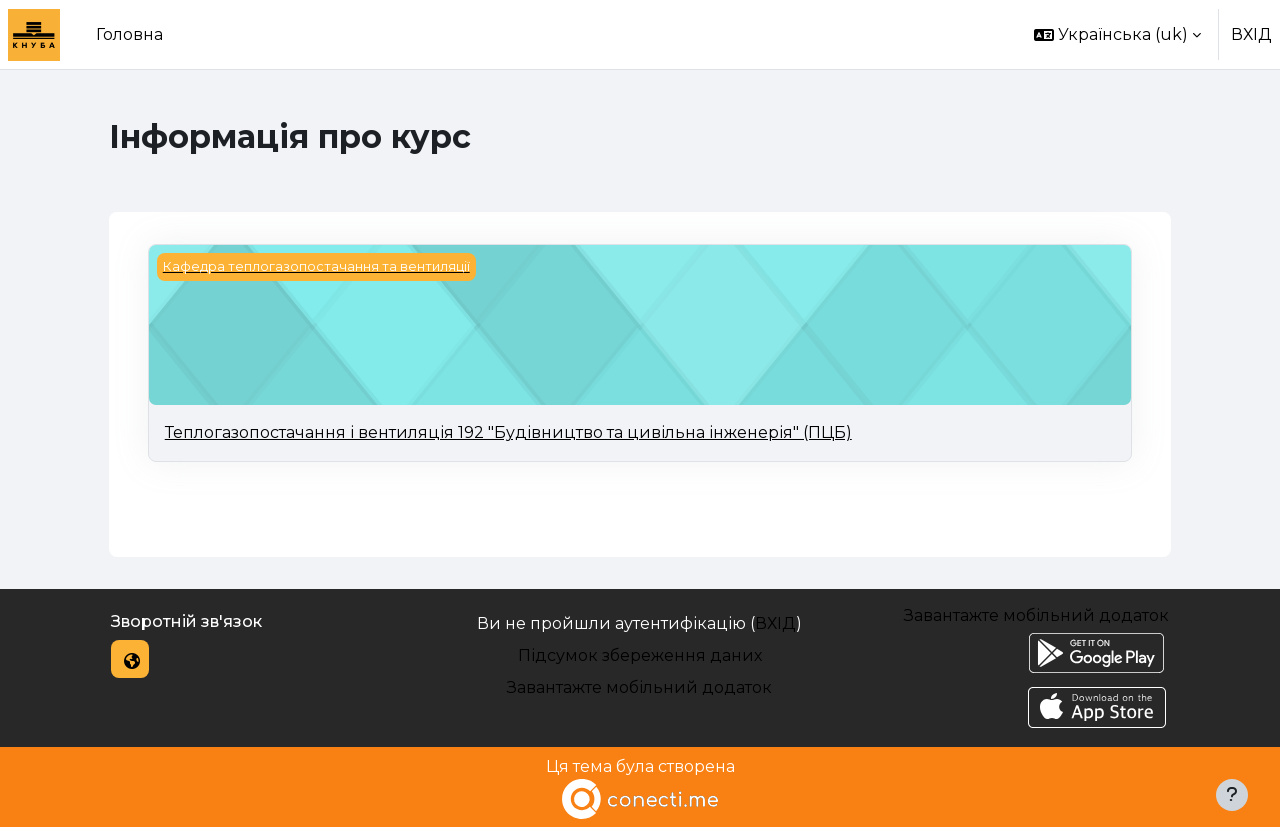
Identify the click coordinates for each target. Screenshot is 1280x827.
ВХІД (1251, 34)
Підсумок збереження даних (640, 655)
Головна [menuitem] (129, 34)
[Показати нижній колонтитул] (1232, 795)
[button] (1117, 34)
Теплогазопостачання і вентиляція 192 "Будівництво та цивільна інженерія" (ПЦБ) (508, 432)
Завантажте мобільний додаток (639, 687)
